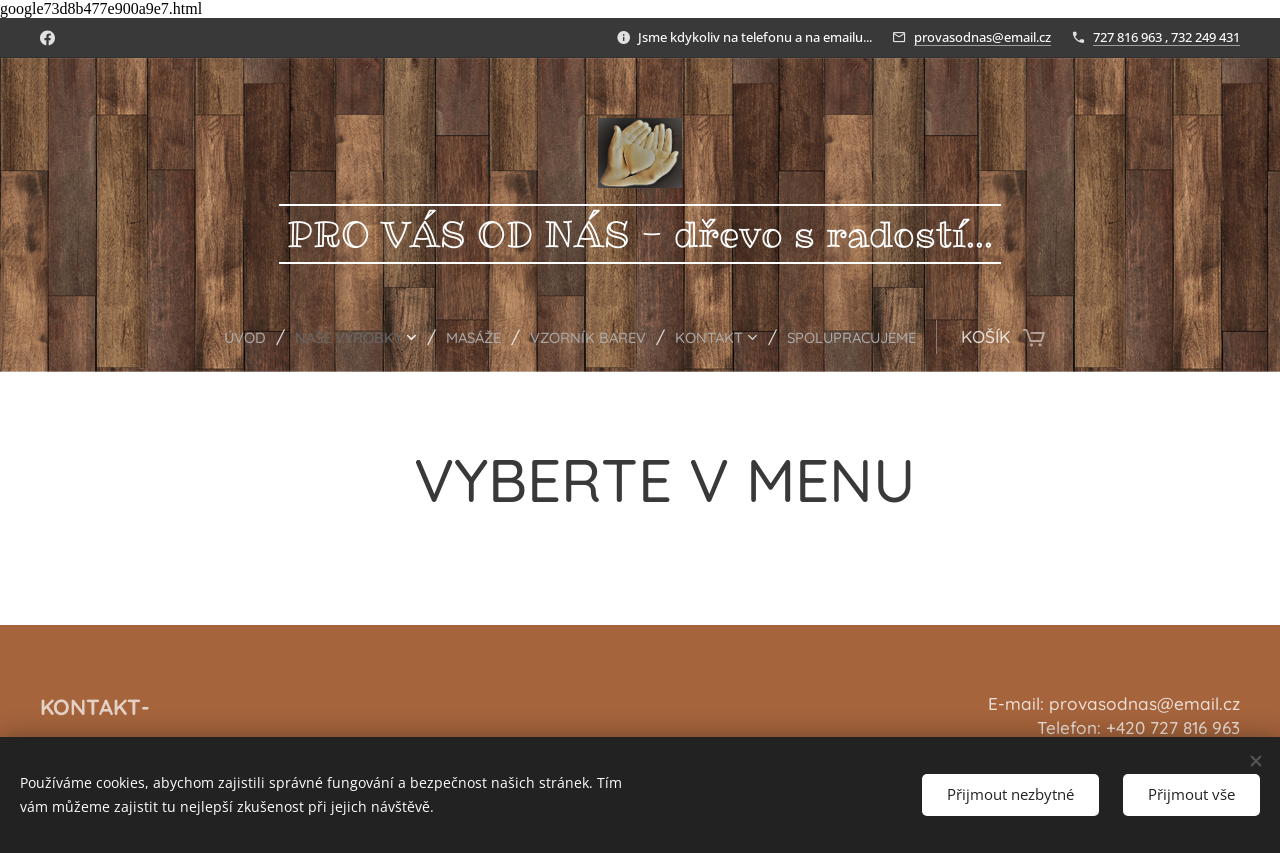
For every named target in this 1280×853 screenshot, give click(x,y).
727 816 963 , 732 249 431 (1166, 37)
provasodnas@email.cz (982, 37)
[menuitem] (208, 337)
